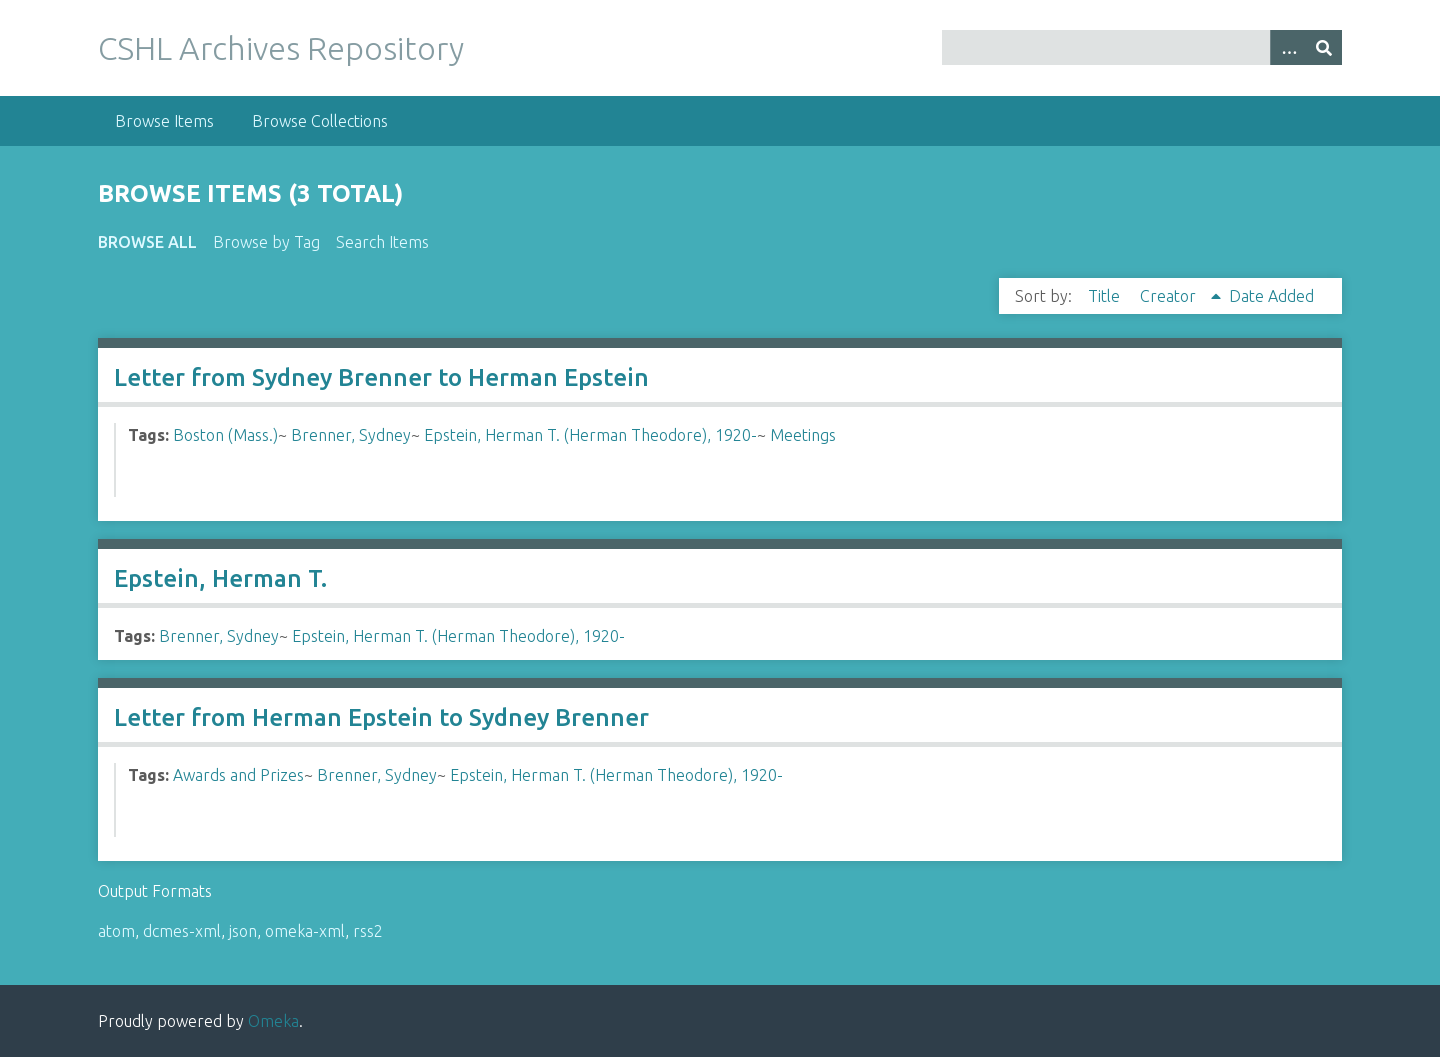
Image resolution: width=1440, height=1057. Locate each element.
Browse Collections (320, 121)
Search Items (382, 242)
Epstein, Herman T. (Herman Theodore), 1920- (590, 435)
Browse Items (164, 121)
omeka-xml (305, 931)
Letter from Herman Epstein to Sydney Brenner (381, 717)
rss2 (368, 931)
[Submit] (1324, 47)
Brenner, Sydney (351, 435)
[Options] (1288, 47)
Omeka (273, 1021)
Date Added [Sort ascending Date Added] (1271, 296)
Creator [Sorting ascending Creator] (1170, 296)
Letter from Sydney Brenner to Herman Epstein (381, 377)
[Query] (1142, 47)
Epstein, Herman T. (220, 578)
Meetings (803, 435)
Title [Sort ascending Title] (1106, 296)
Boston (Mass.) (225, 435)
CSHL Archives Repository (281, 48)
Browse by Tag (266, 242)
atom (116, 931)
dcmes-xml (182, 931)
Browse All (147, 242)
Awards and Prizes (238, 775)
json (243, 931)
